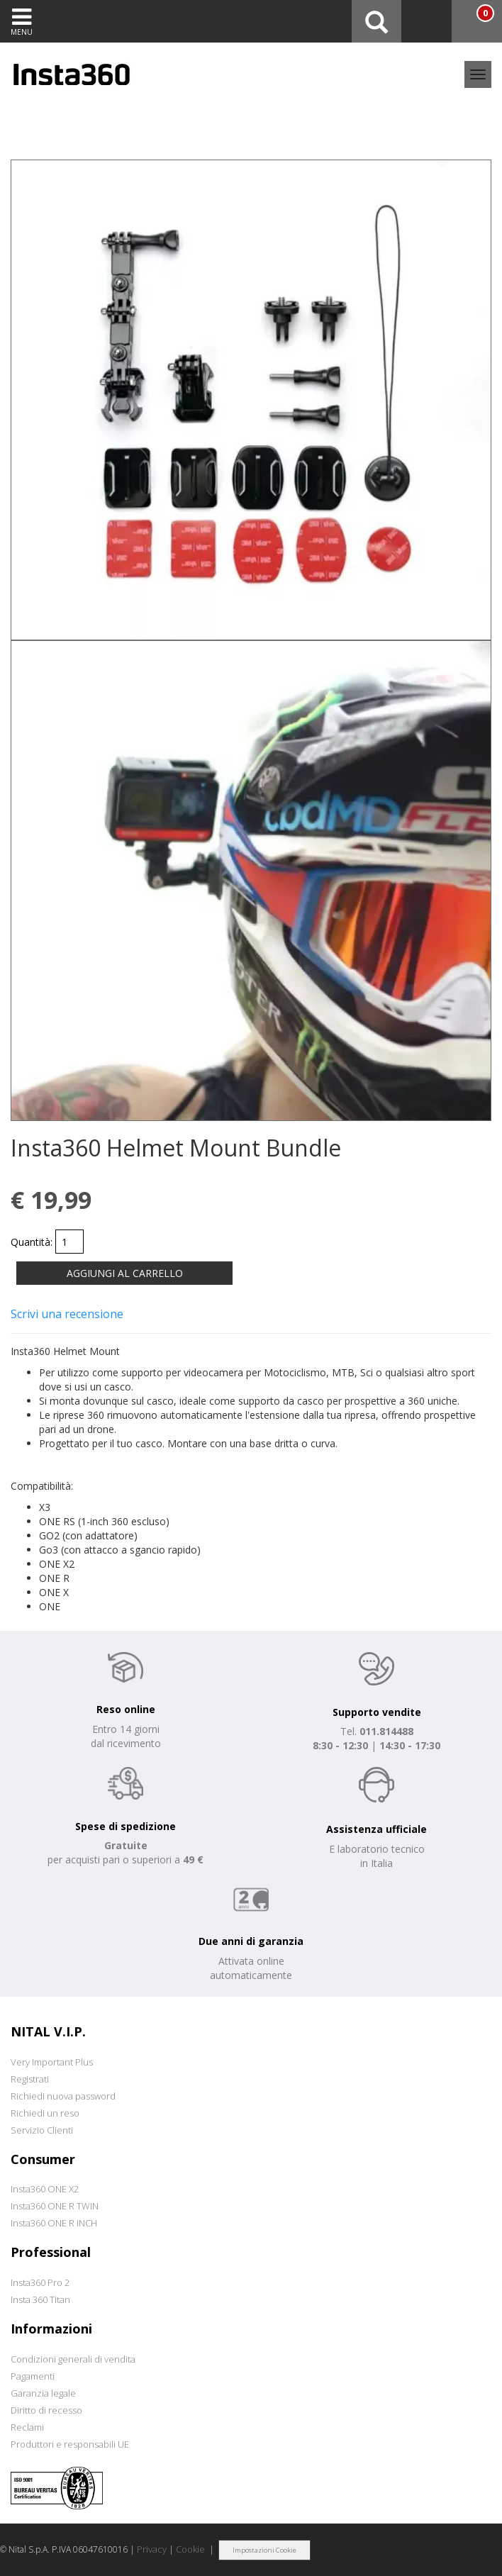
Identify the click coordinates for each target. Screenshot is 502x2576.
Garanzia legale (43, 2393)
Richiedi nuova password (63, 2096)
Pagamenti (33, 2376)
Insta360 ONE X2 (45, 2188)
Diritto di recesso (46, 2410)
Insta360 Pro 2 (40, 2282)
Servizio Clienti (42, 2130)
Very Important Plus (52, 2062)
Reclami (27, 2427)
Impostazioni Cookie (264, 2550)
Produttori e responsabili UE (70, 2444)
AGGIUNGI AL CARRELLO (125, 1273)
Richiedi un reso (45, 2113)
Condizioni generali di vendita (73, 2359)
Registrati (30, 2079)
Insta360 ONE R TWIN (55, 2205)
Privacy (152, 2549)
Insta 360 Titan (40, 2299)
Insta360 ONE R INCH (54, 2223)
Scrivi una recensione (67, 1314)
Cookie (190, 2549)
